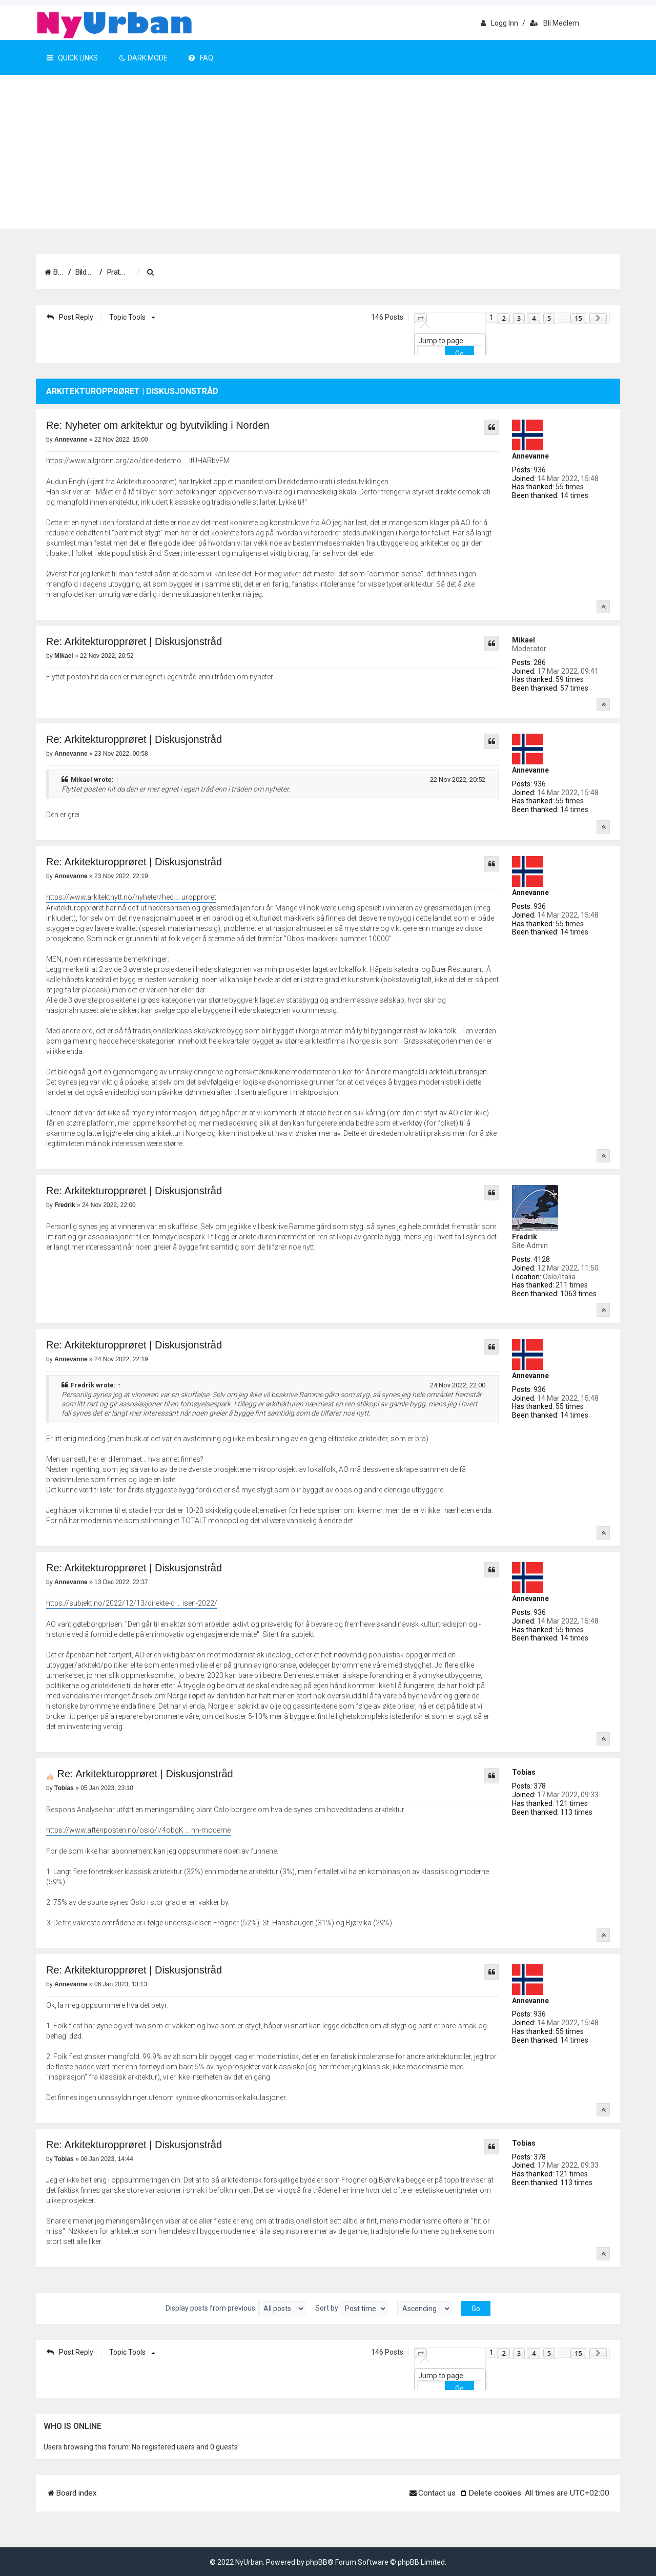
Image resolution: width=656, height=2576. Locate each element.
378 (540, 1786)
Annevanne (530, 456)
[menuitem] (222, 272)
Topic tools (130, 317)
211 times (572, 1285)
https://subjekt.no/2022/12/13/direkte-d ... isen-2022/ (131, 1603)
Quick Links (72, 58)
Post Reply (70, 317)
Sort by (351, 2308)
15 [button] (578, 318)
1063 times (578, 1294)
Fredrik (524, 1237)
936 (540, 470)
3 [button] (519, 318)
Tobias (524, 1772)
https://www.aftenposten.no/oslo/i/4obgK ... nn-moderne (138, 1830)
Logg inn (499, 23)
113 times (576, 1812)
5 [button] (549, 318)
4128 (542, 1259)
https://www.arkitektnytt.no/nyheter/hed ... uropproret (131, 897)
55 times (570, 487)
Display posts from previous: (235, 2308)
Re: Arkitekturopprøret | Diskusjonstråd (134, 641)
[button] (421, 318)
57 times (574, 688)
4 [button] (534, 318)
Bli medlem (554, 23)
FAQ (201, 58)
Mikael (523, 640)
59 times (570, 679)
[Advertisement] (328, 151)
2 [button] (503, 318)
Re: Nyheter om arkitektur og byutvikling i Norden (158, 425)
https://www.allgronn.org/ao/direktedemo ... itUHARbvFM (138, 460)
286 (540, 662)
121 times (572, 1803)
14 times (574, 495)
